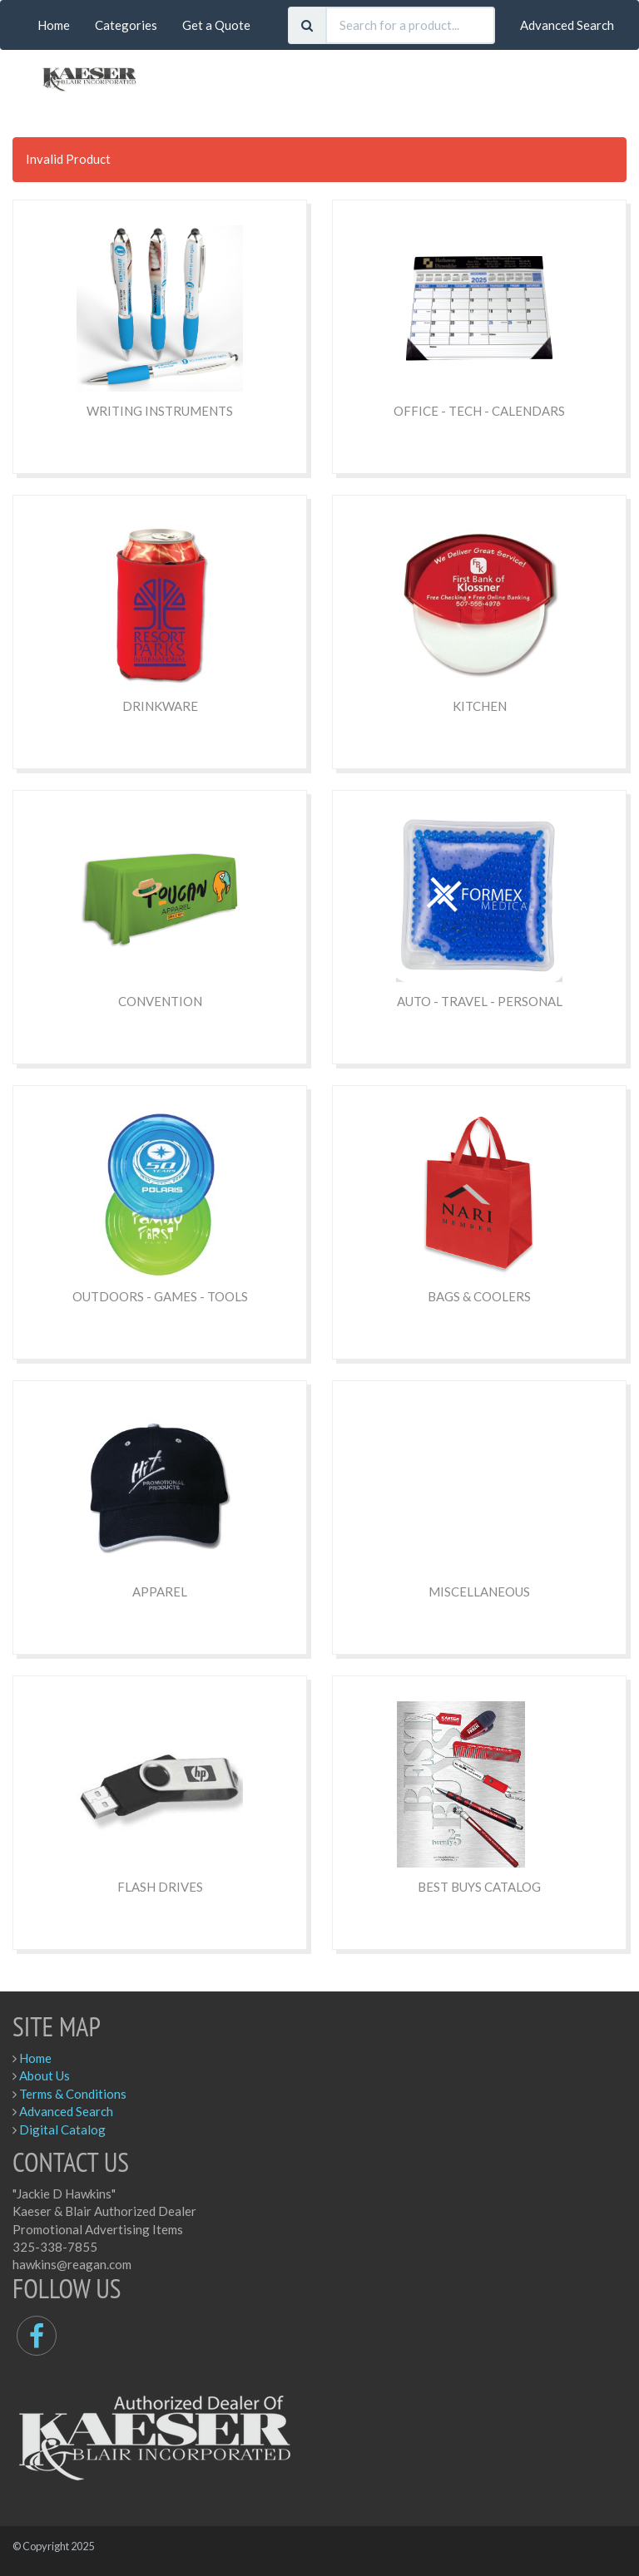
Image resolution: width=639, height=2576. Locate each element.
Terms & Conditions (72, 2093)
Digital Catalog (62, 2129)
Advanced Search (567, 24)
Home (53, 24)
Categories (126, 24)
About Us (44, 2075)
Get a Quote (216, 24)
